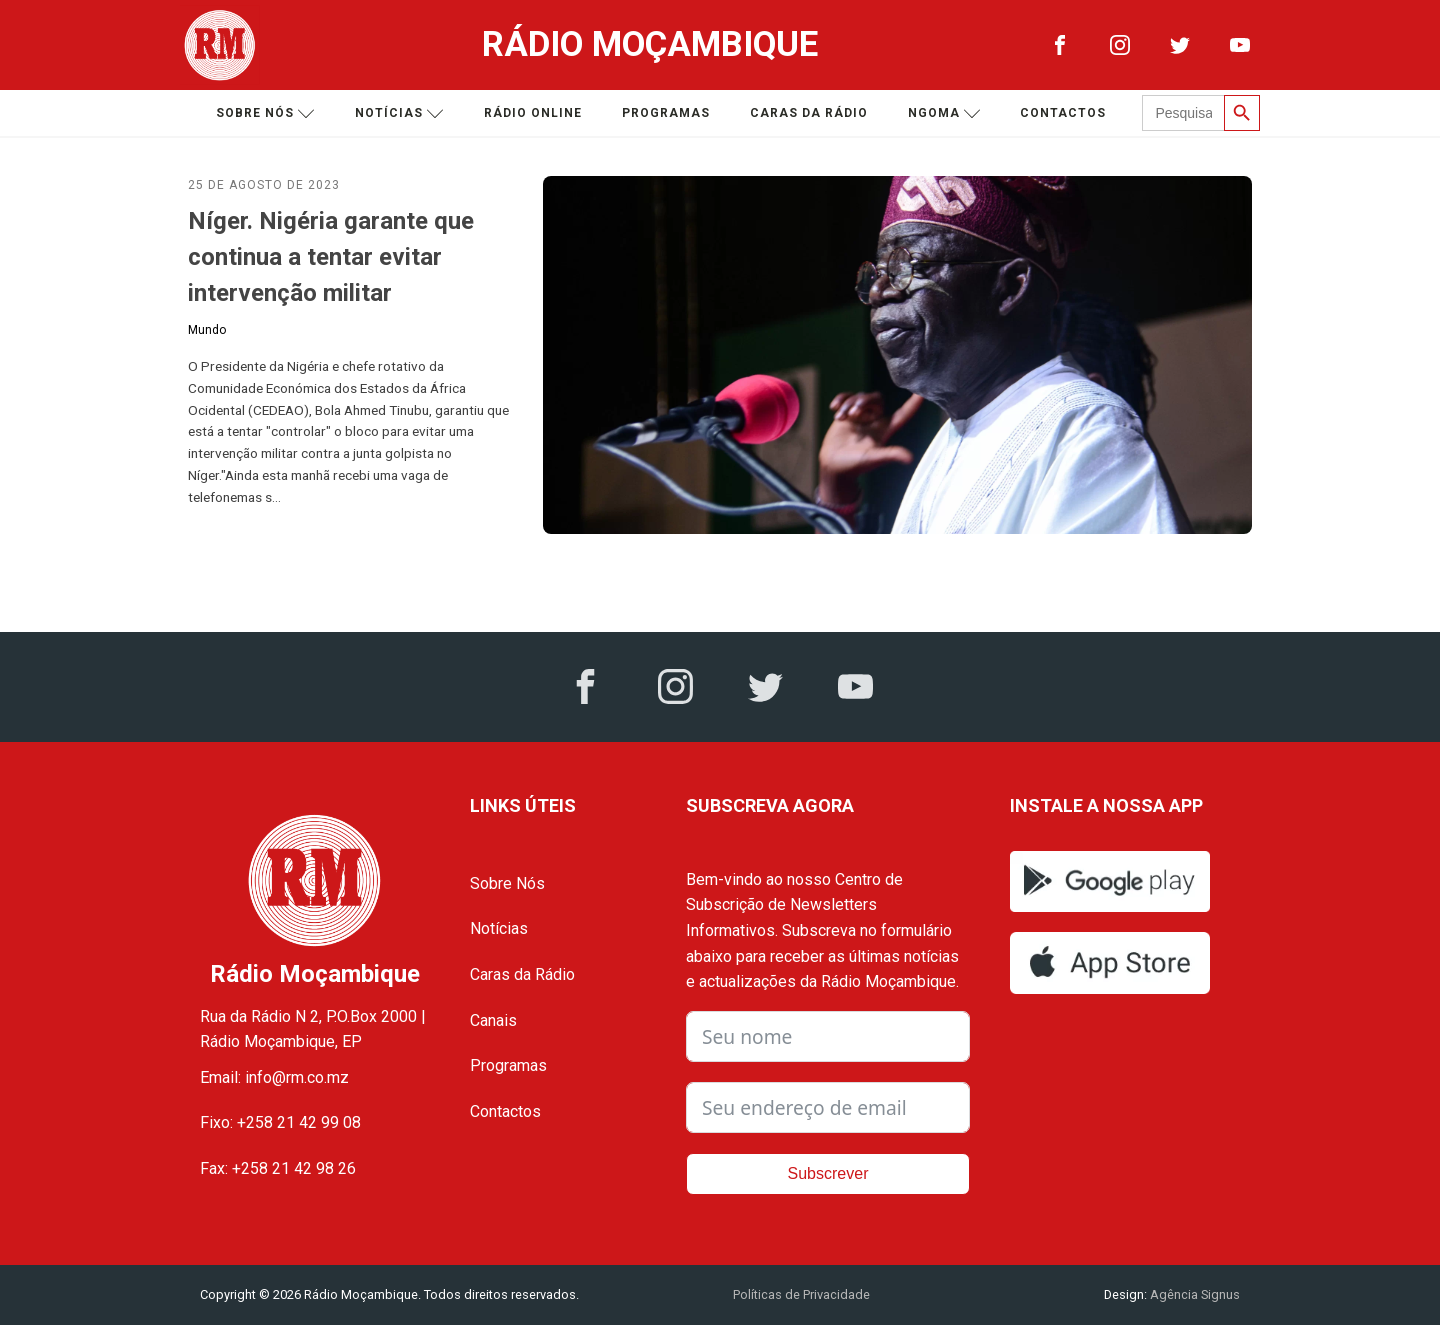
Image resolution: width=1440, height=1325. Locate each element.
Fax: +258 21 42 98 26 (278, 1168)
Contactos (1063, 113)
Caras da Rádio (809, 113)
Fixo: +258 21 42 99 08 (280, 1122)
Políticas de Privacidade (801, 1294)
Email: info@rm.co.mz (274, 1077)
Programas (666, 113)
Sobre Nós (507, 883)
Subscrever (828, 1173)
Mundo (207, 330)
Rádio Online (533, 113)
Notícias (399, 113)
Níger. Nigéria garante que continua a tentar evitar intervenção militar (331, 257)
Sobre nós (265, 113)
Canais (493, 1020)
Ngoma (944, 113)
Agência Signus (1193, 1294)
